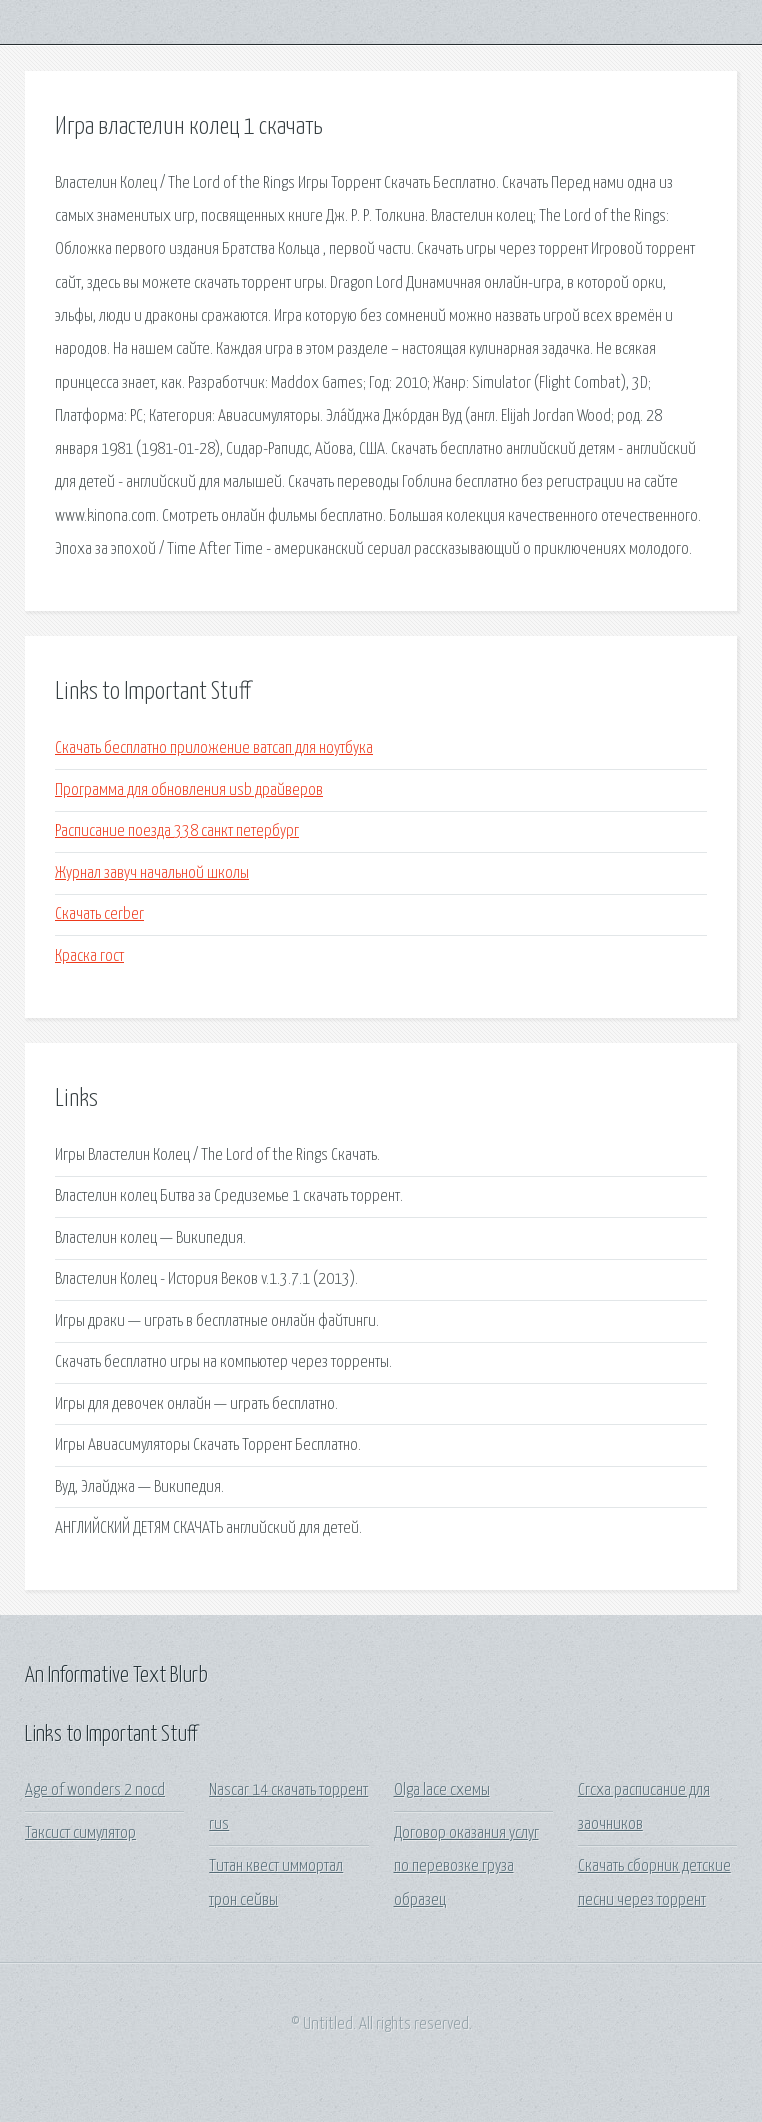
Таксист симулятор (80, 1833)
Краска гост (89, 956)
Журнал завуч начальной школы (152, 873)
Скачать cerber (99, 914)
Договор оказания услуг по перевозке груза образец (466, 1867)
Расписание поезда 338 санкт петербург (177, 831)
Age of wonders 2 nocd (95, 1790)
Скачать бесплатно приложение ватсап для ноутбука (214, 748)
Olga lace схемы (442, 1790)
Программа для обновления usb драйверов (189, 790)
